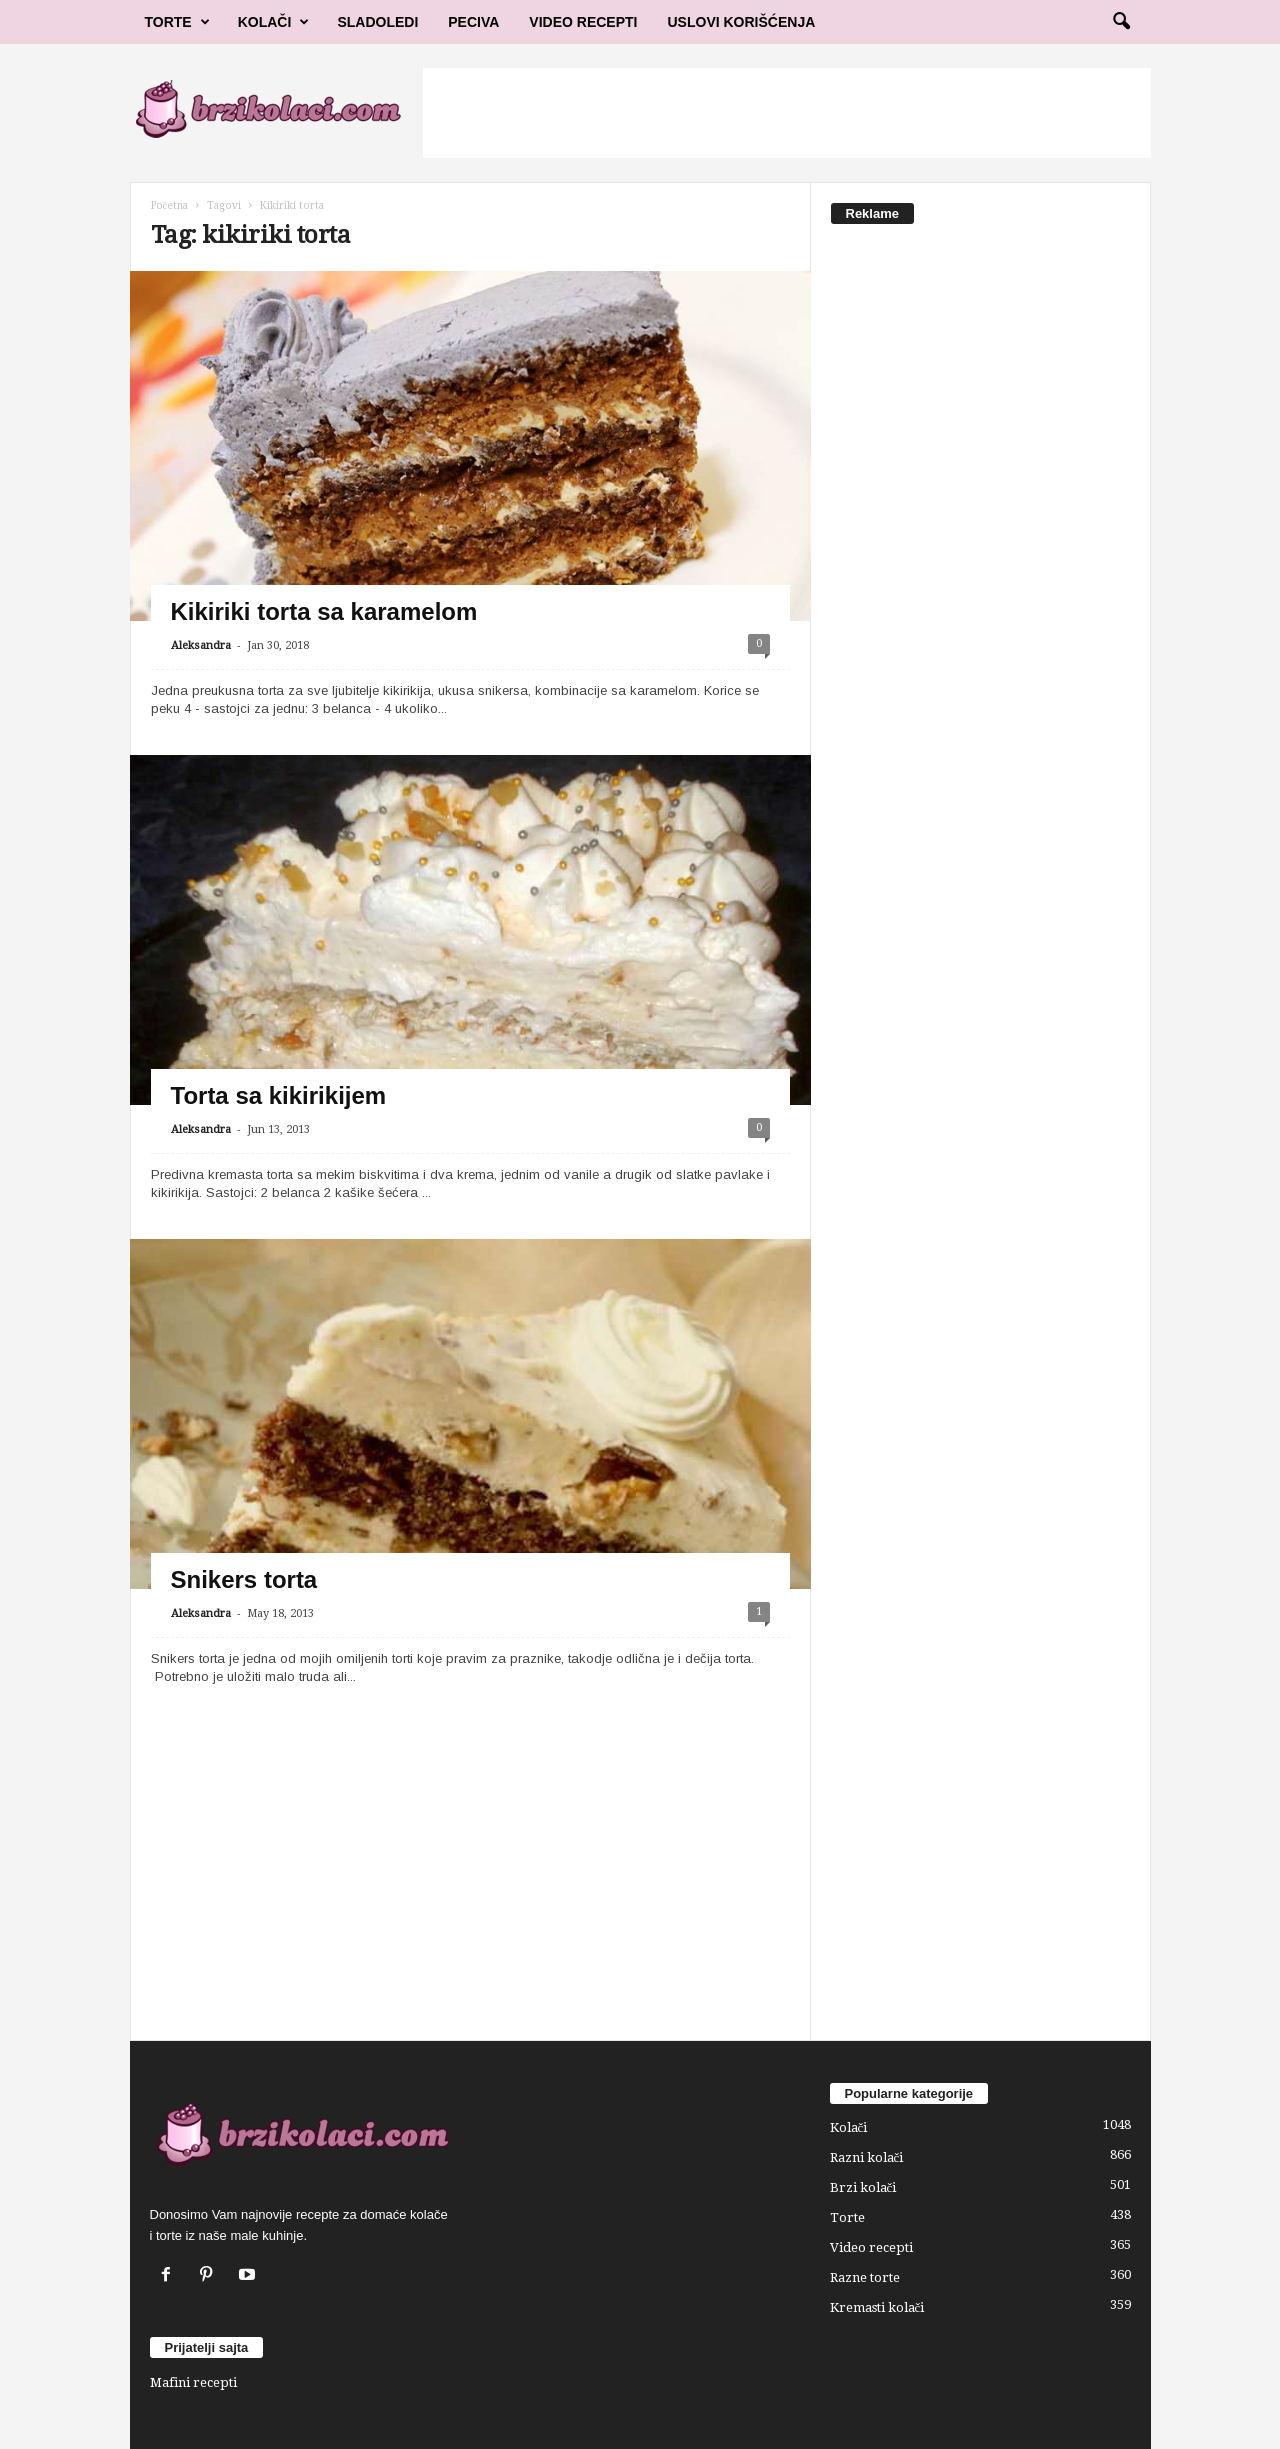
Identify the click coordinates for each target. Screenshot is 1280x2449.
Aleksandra (201, 645)
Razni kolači (867, 2157)
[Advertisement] (787, 113)
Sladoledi (377, 22)
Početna (169, 205)
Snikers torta (244, 1579)
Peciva (473, 22)
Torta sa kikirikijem (279, 1095)
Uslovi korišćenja (742, 22)
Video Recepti (583, 22)
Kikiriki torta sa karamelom (324, 611)
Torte (177, 22)
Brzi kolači (863, 2187)
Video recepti (871, 2247)
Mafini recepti (193, 2382)
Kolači (274, 22)
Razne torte (865, 2277)
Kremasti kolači (877, 2307)
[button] (1121, 22)
